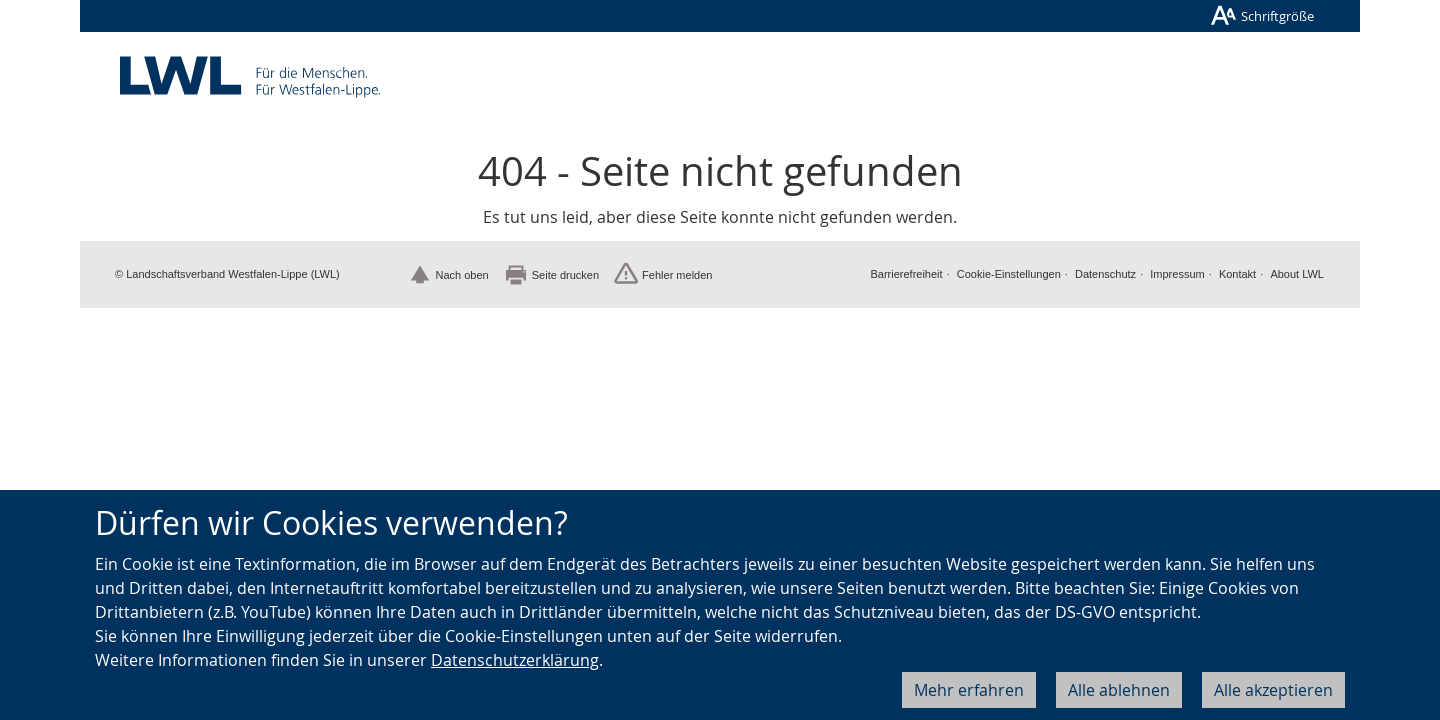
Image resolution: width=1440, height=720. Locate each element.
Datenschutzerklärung (515, 660)
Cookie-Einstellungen (1009, 274)
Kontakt (1237, 274)
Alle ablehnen (1119, 690)
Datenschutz (1105, 274)
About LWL (1297, 274)
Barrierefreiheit (906, 274)
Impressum (1177, 274)
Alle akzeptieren (1273, 690)
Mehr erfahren (969, 690)
